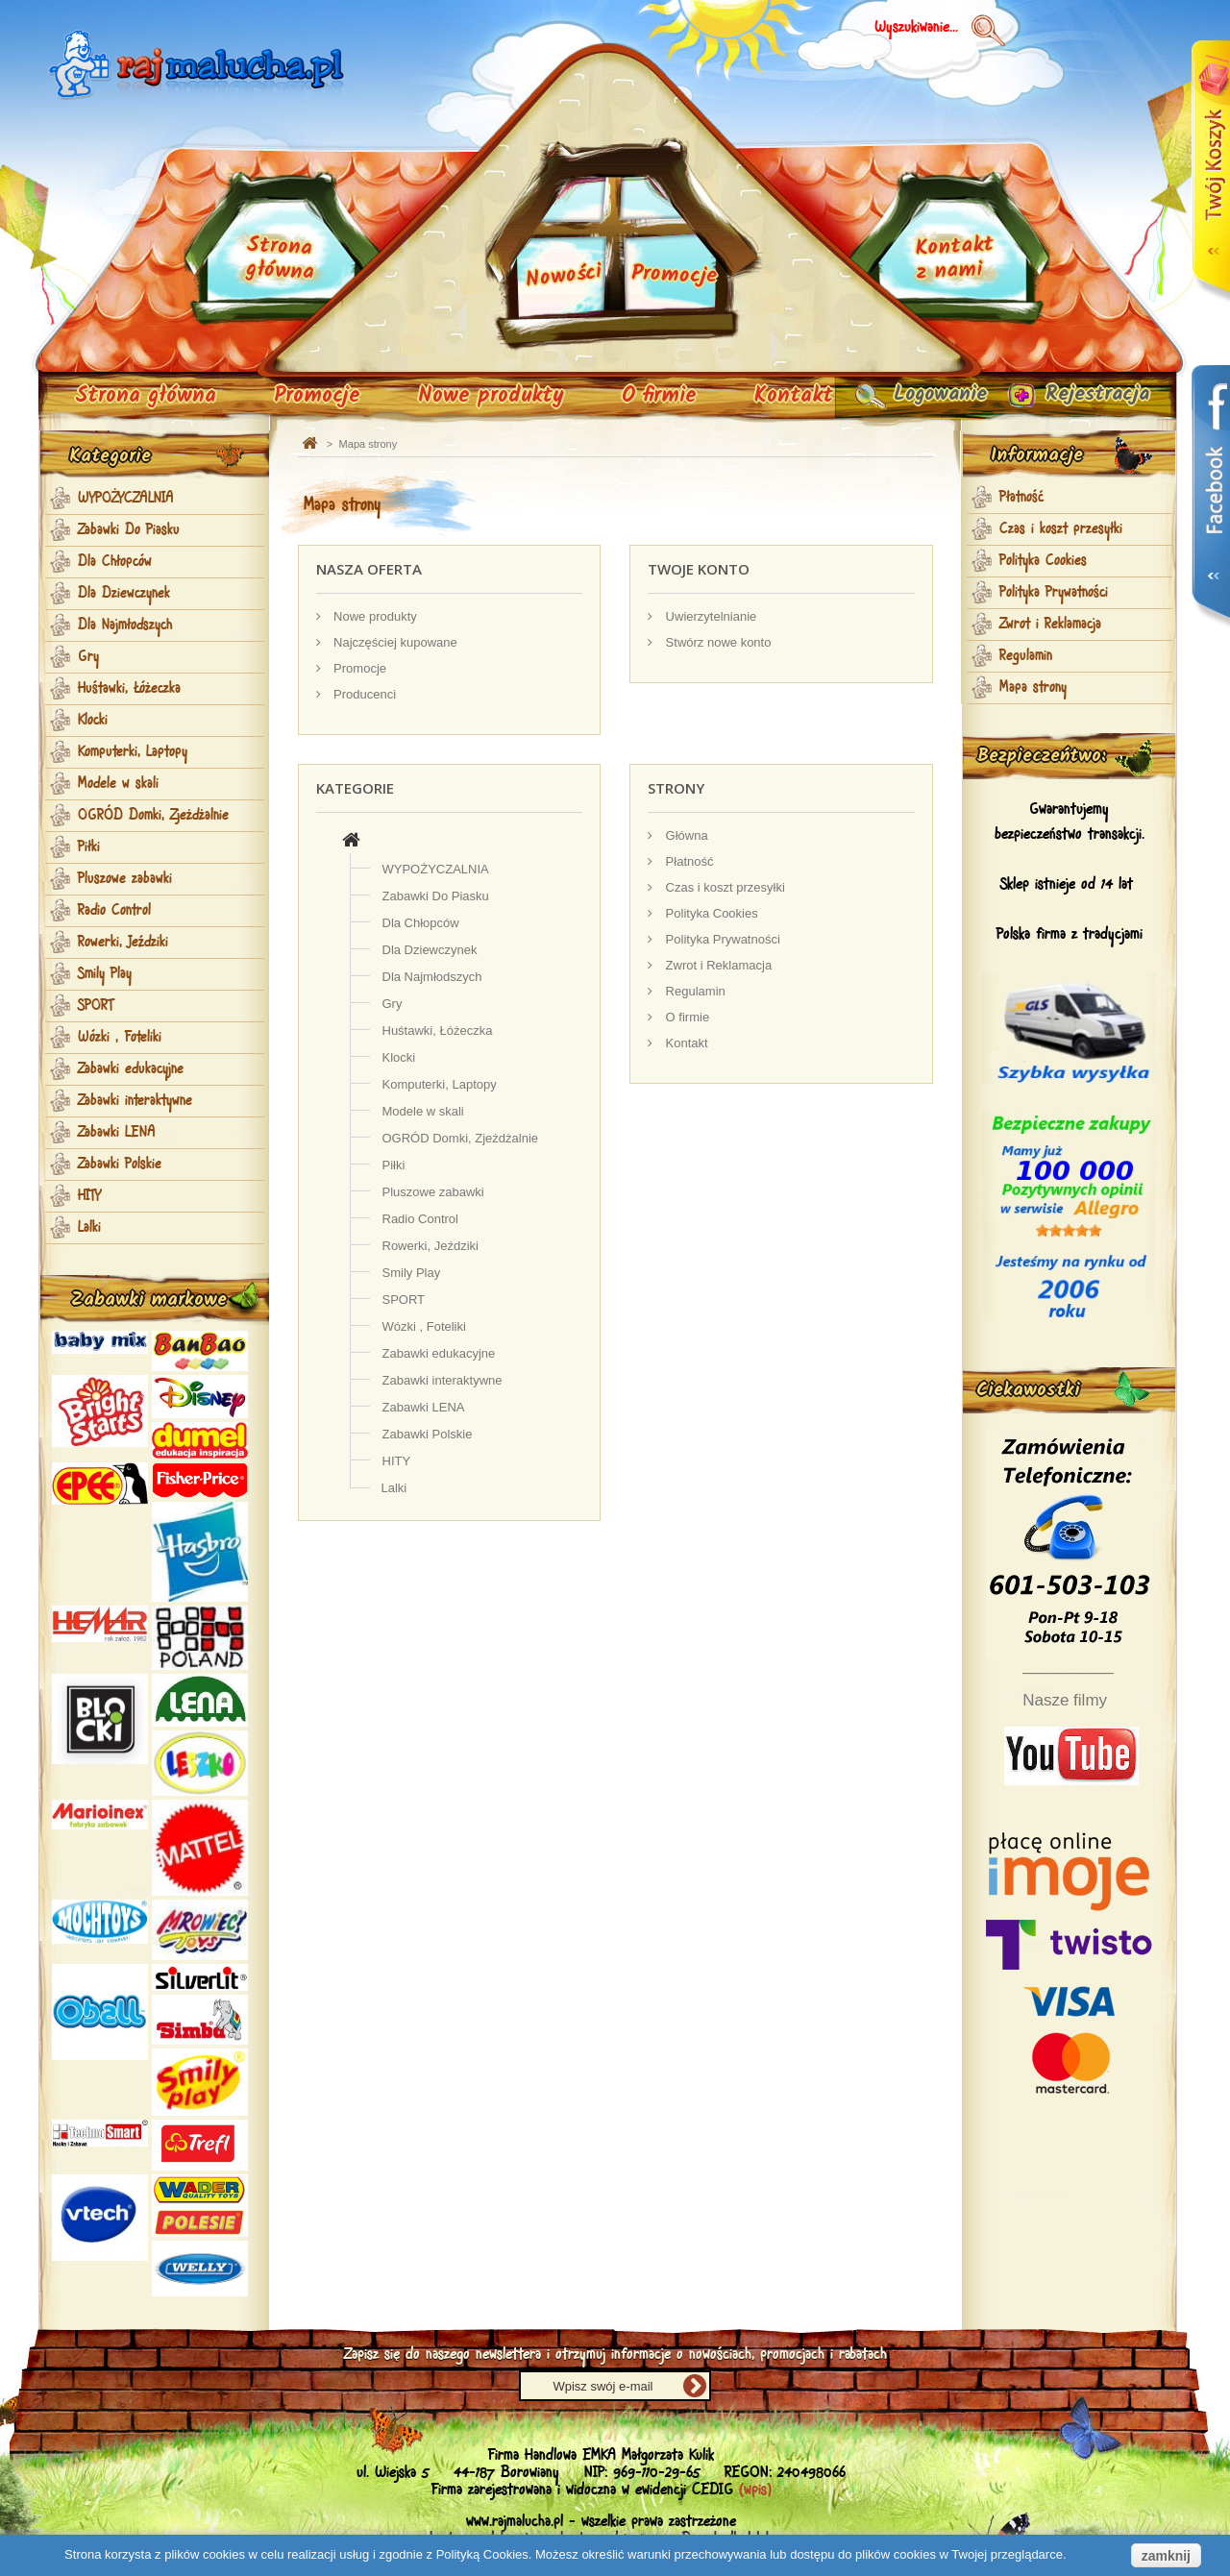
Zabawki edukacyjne (131, 1069)
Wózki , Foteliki (119, 1037)
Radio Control (114, 910)
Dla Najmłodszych (125, 625)
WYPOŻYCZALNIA (126, 498)
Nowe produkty (491, 396)
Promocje (317, 396)
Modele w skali (118, 784)
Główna (685, 835)
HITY (89, 1196)
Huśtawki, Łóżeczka (129, 688)
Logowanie (924, 396)
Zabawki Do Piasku (129, 530)
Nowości (564, 277)
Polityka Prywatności (721, 939)
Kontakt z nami (954, 259)
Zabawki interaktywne (135, 1101)
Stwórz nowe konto (716, 642)
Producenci (364, 694)
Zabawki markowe (149, 1300)
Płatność (687, 861)
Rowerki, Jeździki (123, 942)
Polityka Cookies (710, 913)
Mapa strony (1033, 687)
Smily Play (105, 974)
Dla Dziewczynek (124, 593)
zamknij (1166, 2556)
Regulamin (694, 991)
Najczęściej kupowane (394, 642)
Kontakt (793, 396)
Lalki (89, 1227)
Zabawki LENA (117, 1132)
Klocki (93, 720)
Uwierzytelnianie (709, 616)
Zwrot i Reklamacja (717, 965)
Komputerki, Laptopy (132, 752)
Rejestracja (1091, 396)
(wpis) (755, 2490)
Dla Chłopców (115, 562)
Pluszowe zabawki (125, 879)
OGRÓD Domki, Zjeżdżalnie (153, 815)
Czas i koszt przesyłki (723, 887)
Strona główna (145, 396)
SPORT (95, 1006)
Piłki (89, 847)
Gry (88, 657)
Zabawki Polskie (119, 1164)
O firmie (659, 396)
